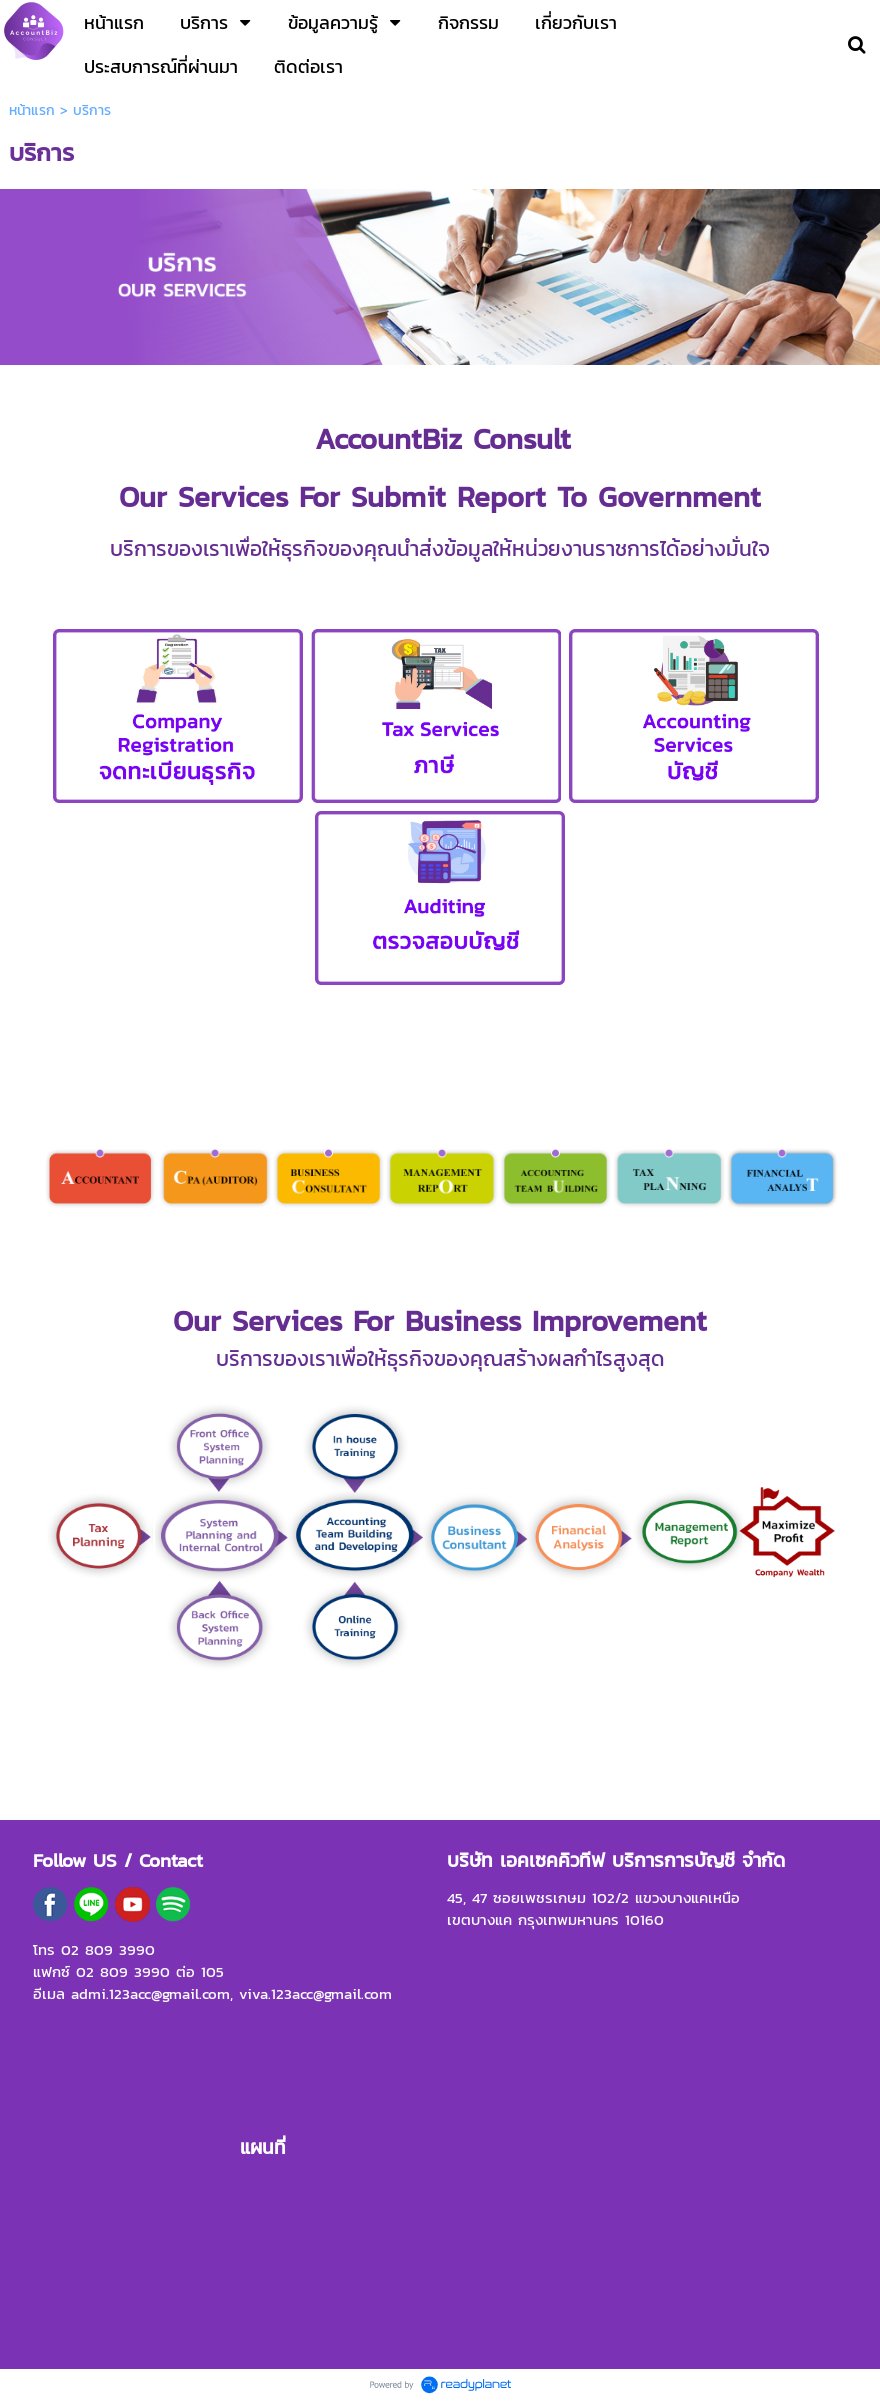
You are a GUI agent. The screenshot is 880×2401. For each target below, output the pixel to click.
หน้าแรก (32, 110)
